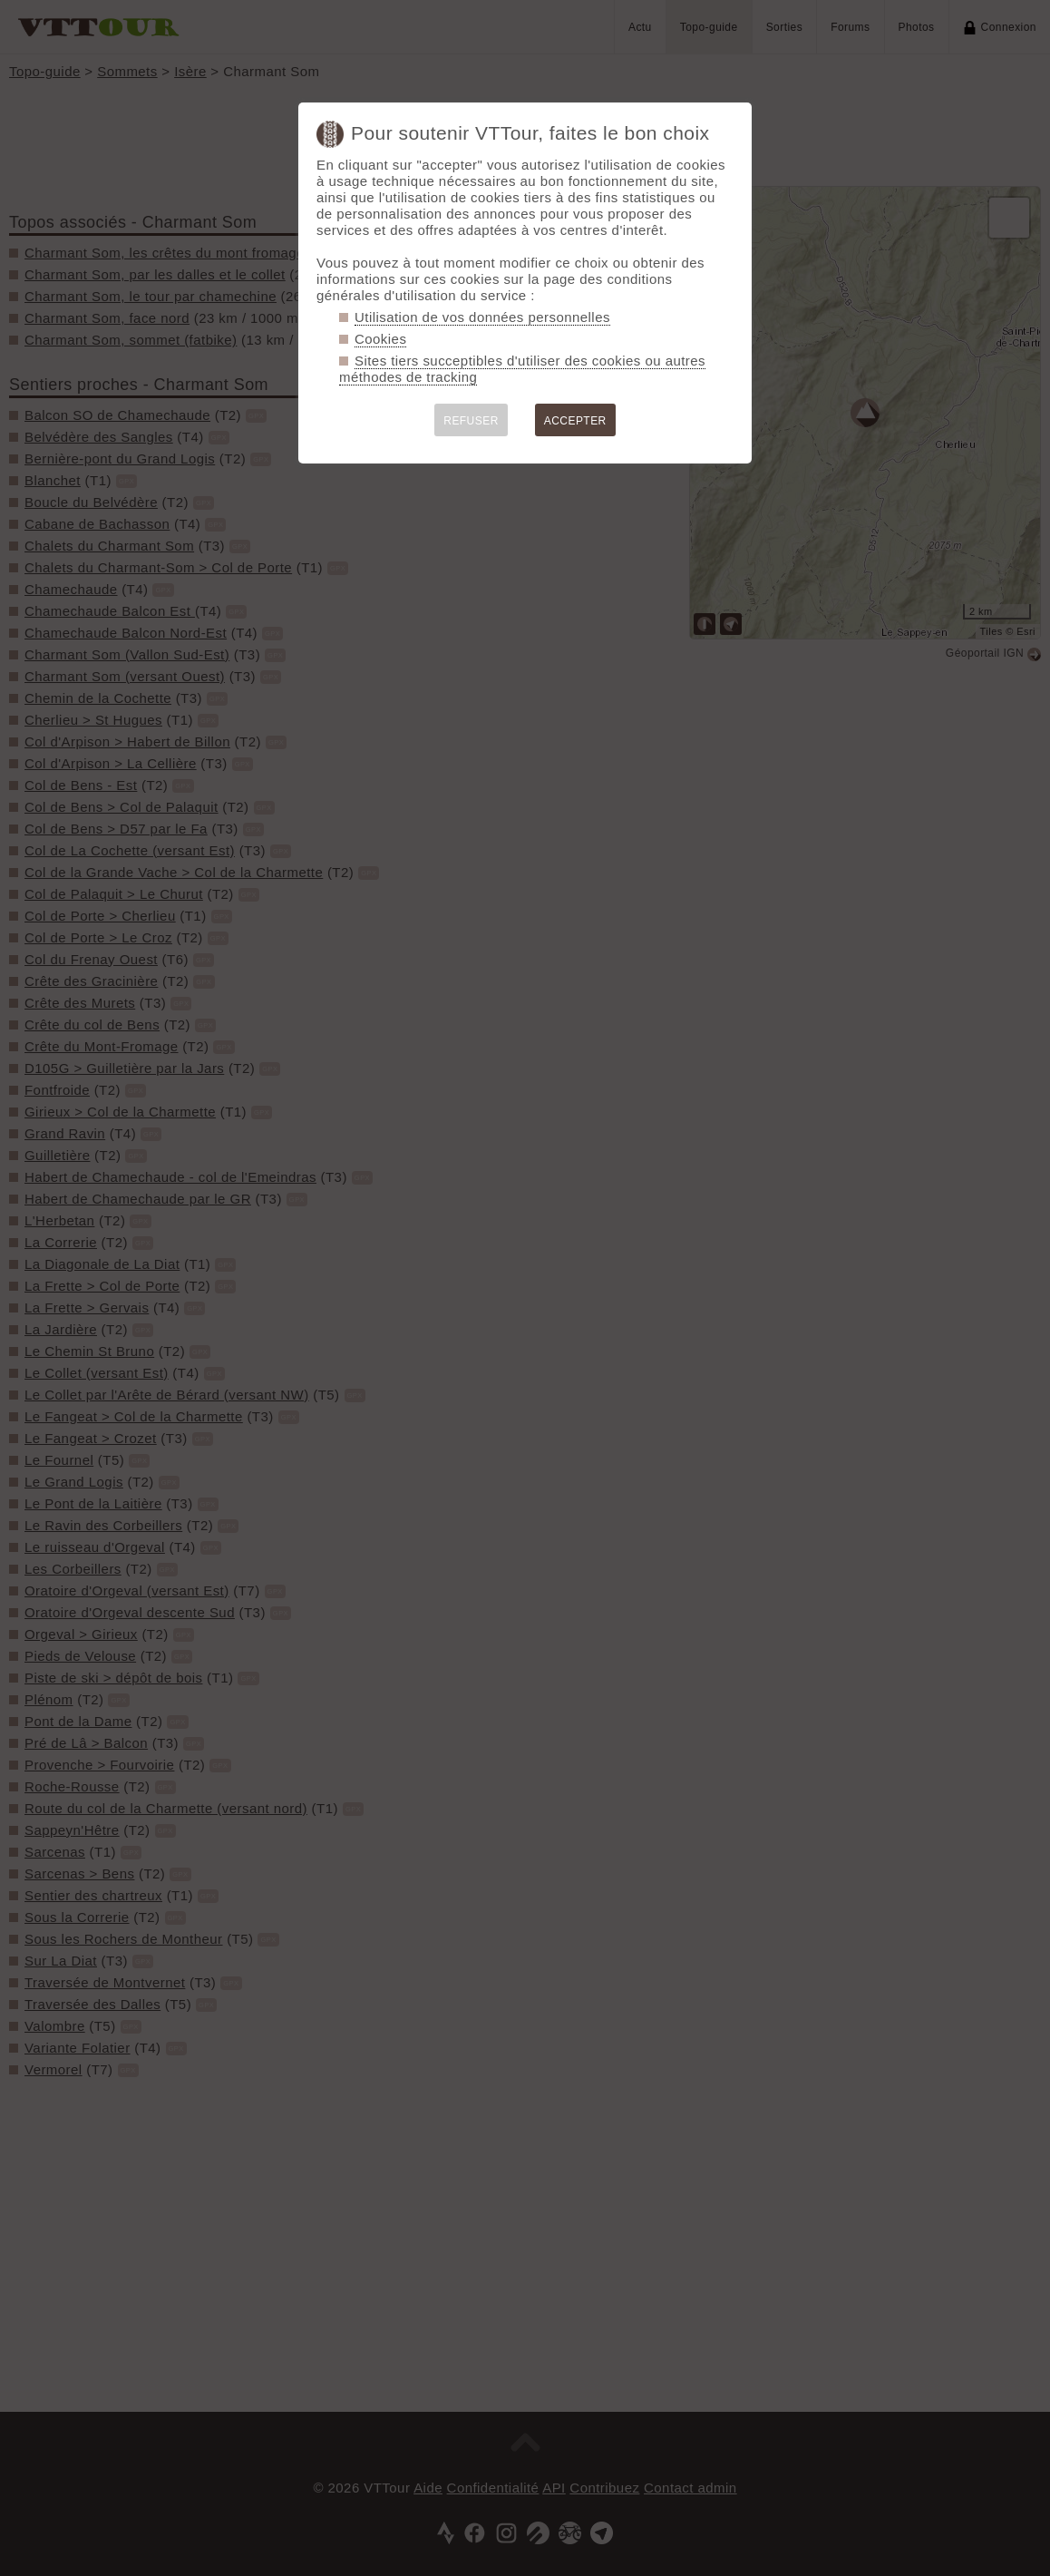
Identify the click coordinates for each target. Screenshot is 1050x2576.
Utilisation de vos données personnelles (482, 317)
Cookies (380, 338)
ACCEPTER (575, 421)
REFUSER (471, 421)
